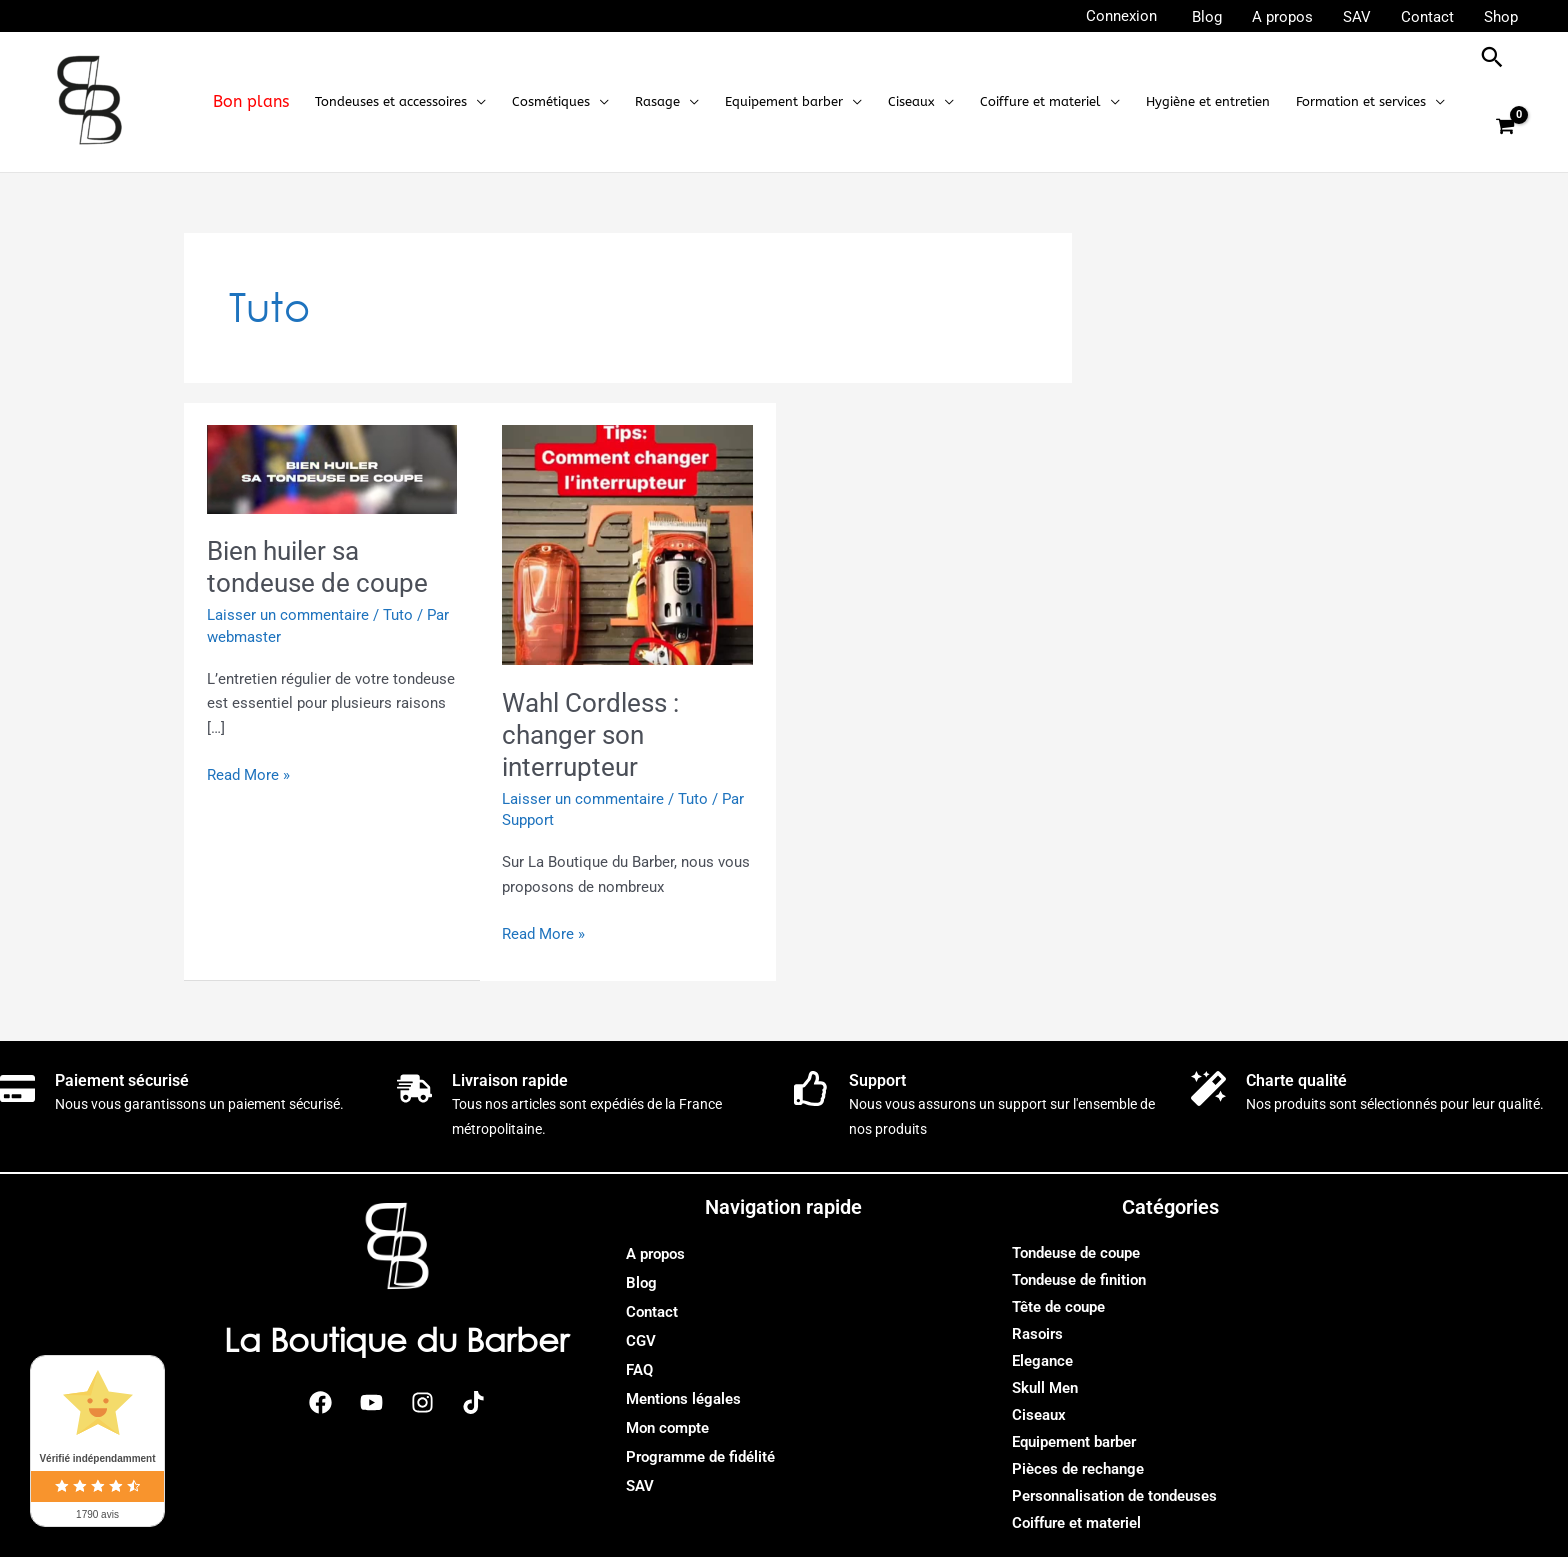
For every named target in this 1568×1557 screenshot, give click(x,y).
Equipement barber (1074, 1442)
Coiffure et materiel (1076, 1523)
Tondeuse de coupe (1076, 1253)
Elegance (1042, 1361)
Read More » (248, 773)
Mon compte (667, 1428)
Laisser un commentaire (288, 615)
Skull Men (1045, 1388)
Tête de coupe (1058, 1307)
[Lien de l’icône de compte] (1121, 16)
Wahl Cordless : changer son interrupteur (590, 735)
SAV (640, 1486)
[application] (476, 102)
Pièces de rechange (1078, 1469)
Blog (641, 1283)
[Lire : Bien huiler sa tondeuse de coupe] (332, 468)
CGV (641, 1341)
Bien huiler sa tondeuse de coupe (317, 567)
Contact (652, 1312)
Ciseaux (1039, 1415)
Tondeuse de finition (1079, 1280)
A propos (655, 1254)
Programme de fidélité (700, 1457)
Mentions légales (683, 1399)
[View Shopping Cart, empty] (1505, 127)
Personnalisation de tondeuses (1114, 1496)
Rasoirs (1037, 1334)
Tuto (398, 615)
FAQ (639, 1370)
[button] (400, 102)
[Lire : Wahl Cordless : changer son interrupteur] (627, 544)
